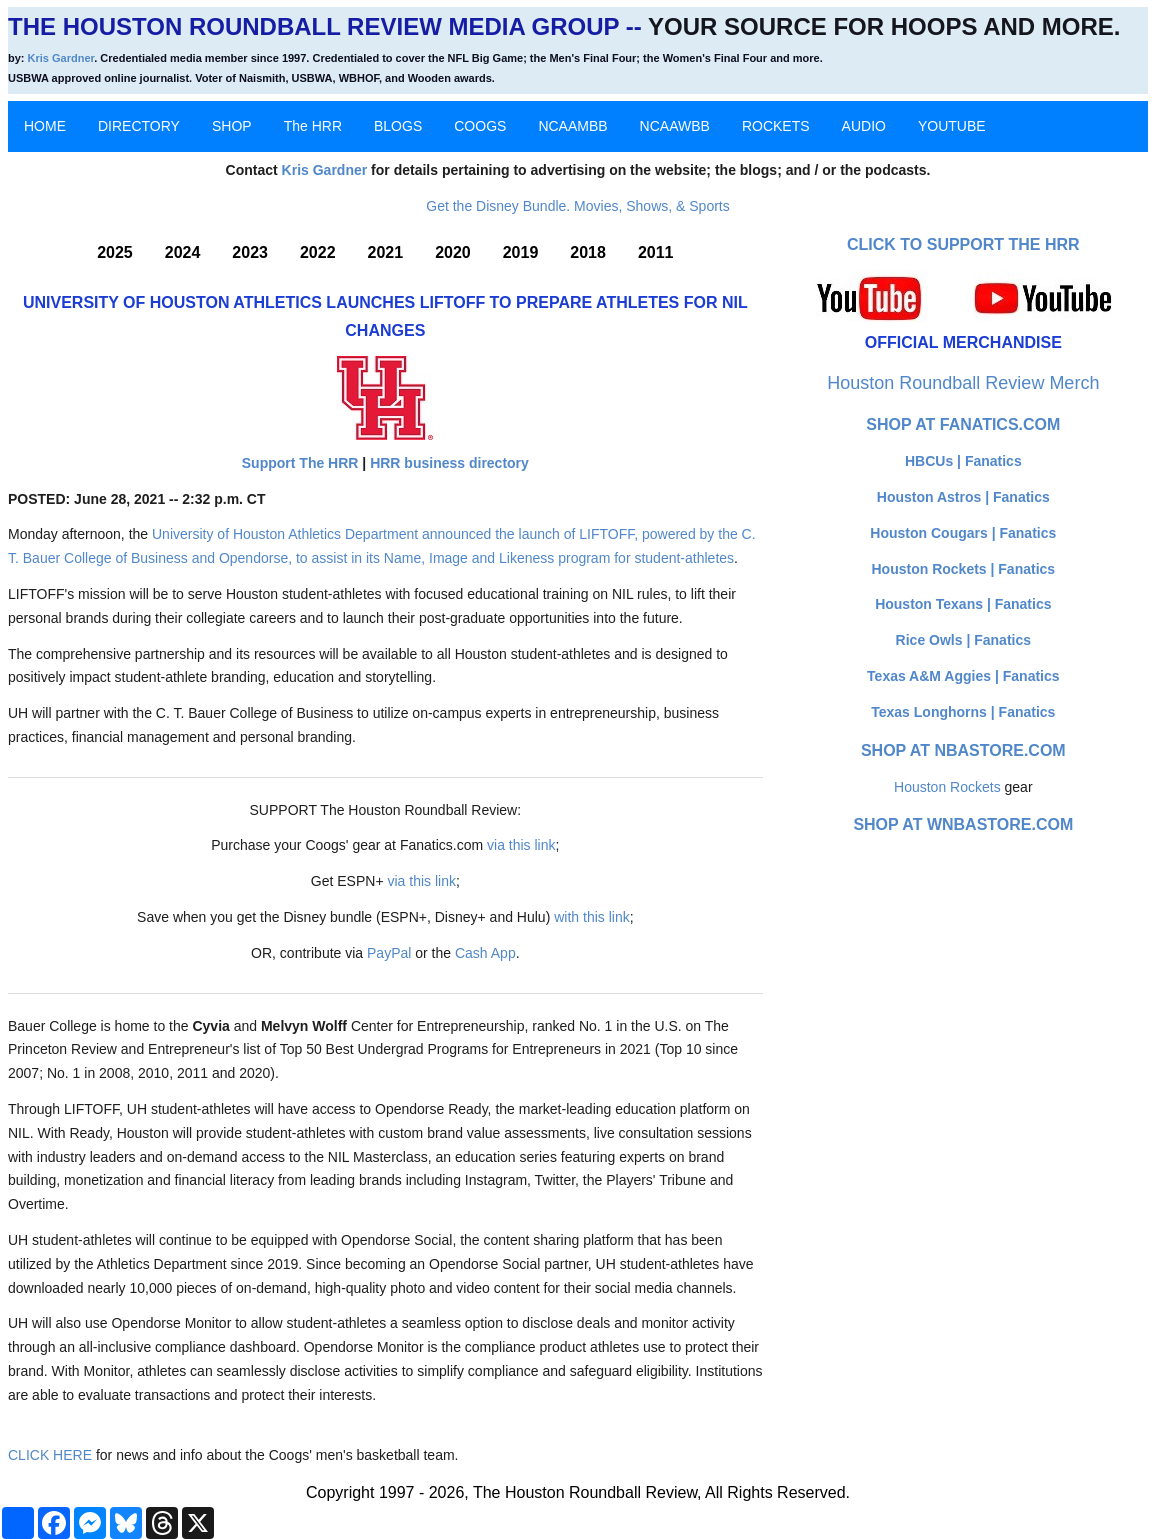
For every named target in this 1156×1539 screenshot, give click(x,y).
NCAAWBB (675, 126)
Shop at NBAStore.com (963, 750)
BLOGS (398, 126)
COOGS (480, 126)
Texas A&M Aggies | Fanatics (963, 676)
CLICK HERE (50, 1455)
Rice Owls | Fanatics (963, 640)
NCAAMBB (572, 126)
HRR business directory (449, 463)
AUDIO (864, 126)
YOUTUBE (952, 126)
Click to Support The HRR (963, 244)
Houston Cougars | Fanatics (963, 533)
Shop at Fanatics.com (963, 424)
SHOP (232, 126)
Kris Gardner (61, 58)
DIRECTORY (139, 126)
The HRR (313, 126)
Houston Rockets (947, 787)
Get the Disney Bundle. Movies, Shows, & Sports (577, 206)
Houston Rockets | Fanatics (964, 569)
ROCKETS (776, 126)
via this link (521, 845)
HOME (45, 126)
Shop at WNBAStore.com (963, 824)
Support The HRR (300, 463)
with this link (591, 917)
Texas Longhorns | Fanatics (963, 712)
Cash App (485, 953)
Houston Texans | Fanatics (963, 604)
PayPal (389, 953)
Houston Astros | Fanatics (963, 497)
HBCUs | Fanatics (963, 461)
